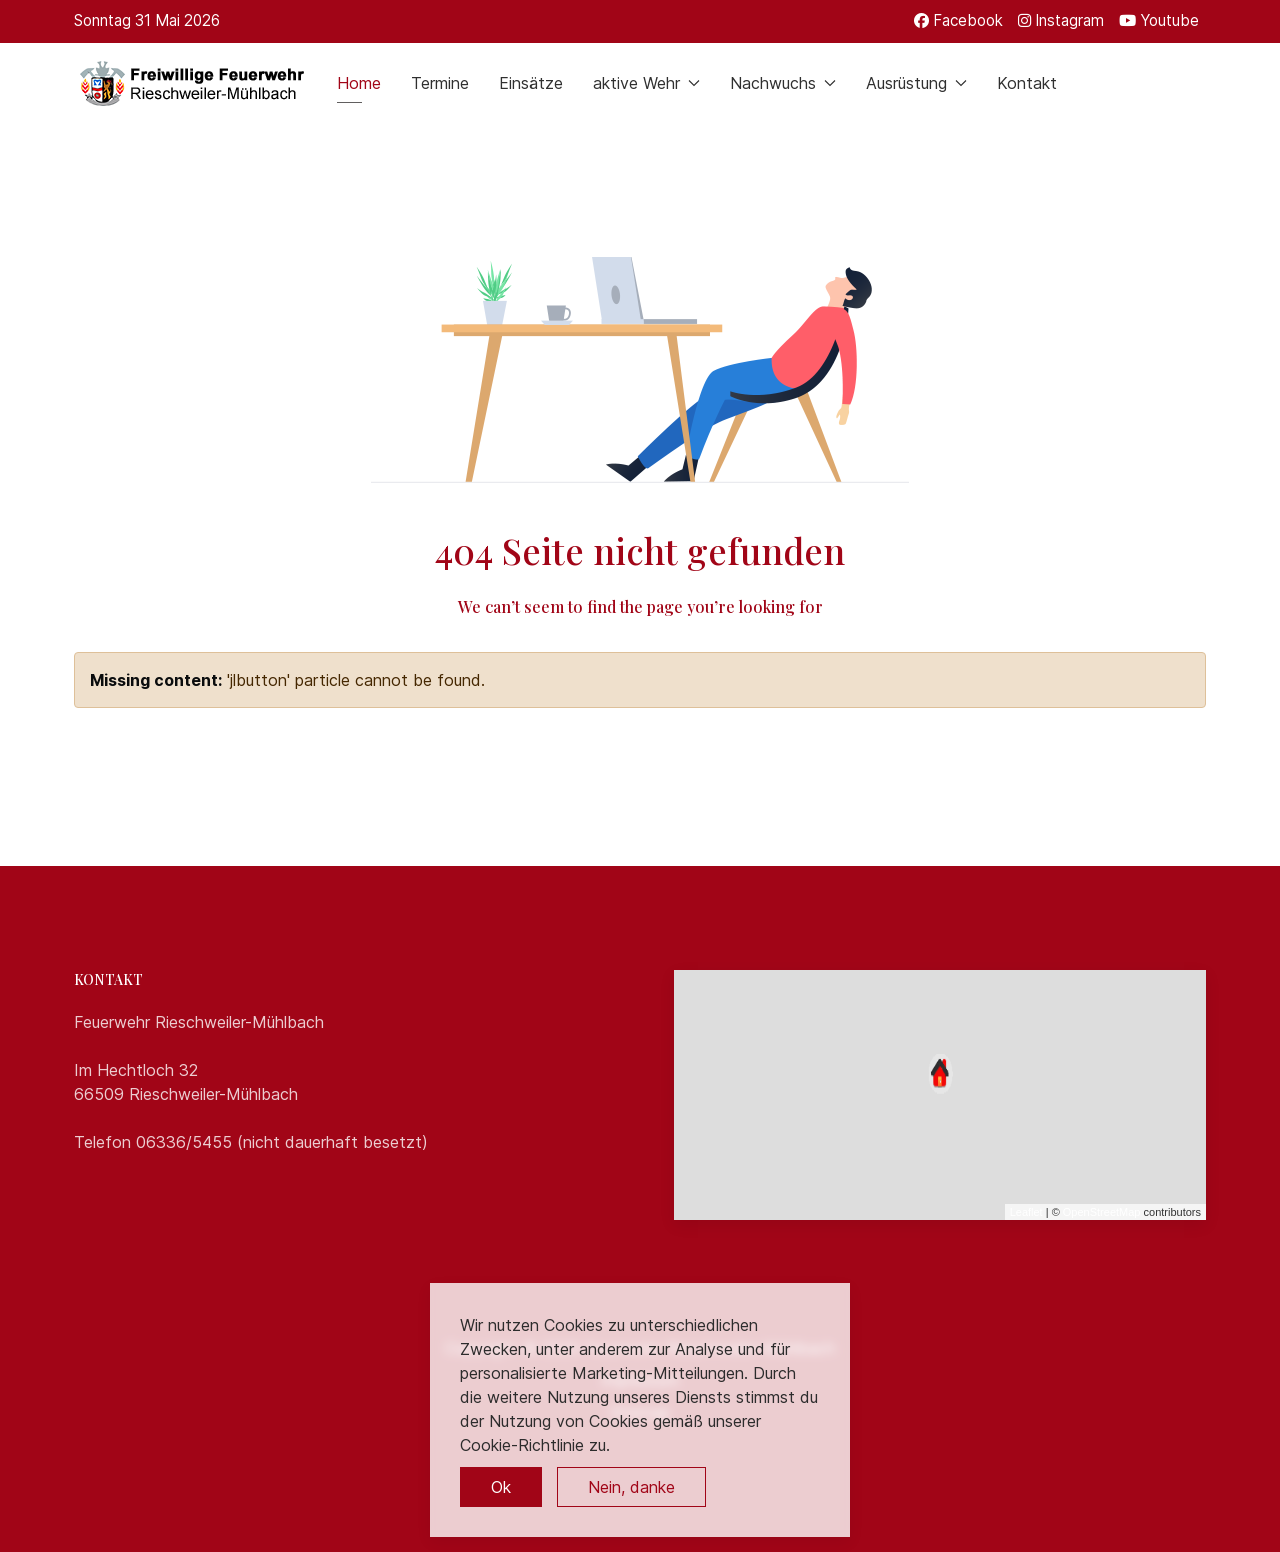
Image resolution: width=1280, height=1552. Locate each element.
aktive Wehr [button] (646, 83)
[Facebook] (958, 20)
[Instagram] (1061, 20)
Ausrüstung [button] (916, 83)
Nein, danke (631, 1487)
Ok (501, 1487)
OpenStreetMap (1102, 1212)
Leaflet (1026, 1212)
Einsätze (531, 83)
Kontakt (1027, 83)
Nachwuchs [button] (783, 83)
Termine (440, 83)
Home (359, 83)
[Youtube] (1159, 20)
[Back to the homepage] (190, 83)
